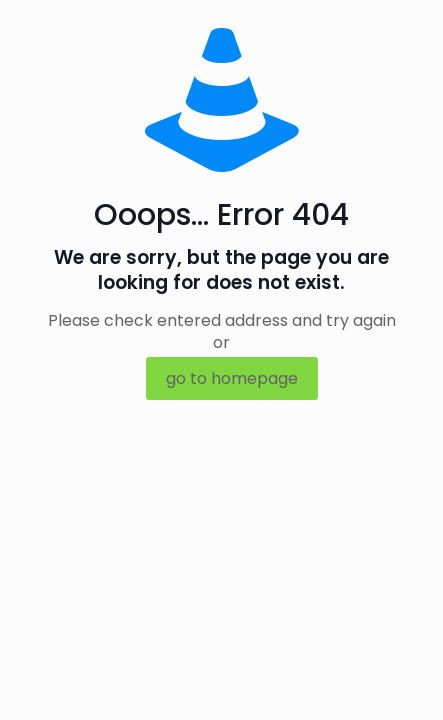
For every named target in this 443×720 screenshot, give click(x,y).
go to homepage (232, 378)
